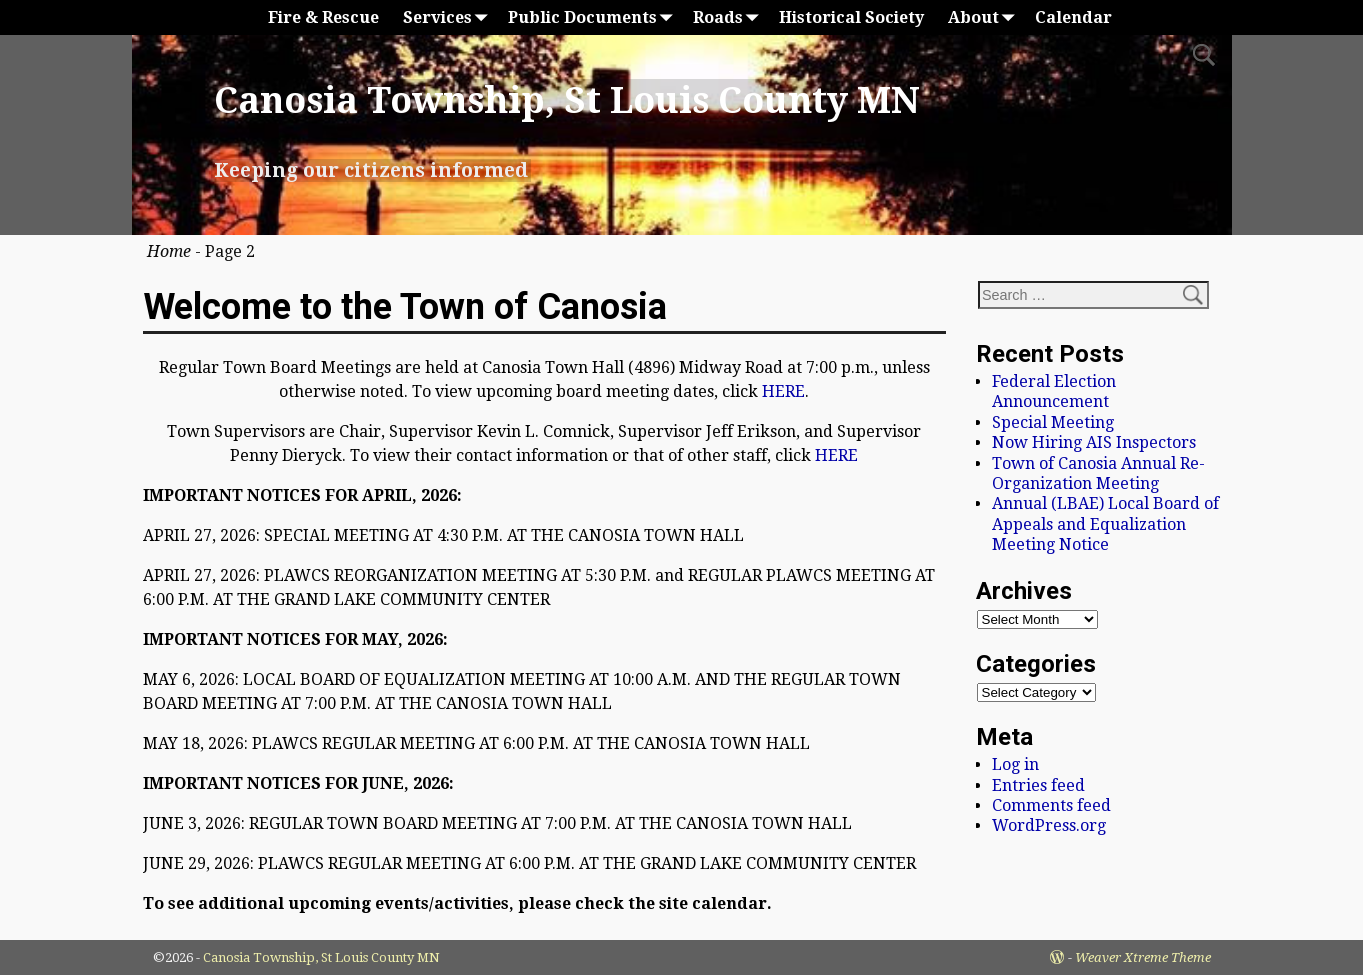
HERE (783, 391)
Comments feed (1051, 805)
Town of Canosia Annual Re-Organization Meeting (1098, 473)
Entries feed (1038, 785)
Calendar (1073, 17)
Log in (1015, 764)
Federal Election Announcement (1054, 391)
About (985, 17)
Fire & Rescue (323, 17)
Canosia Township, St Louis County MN (567, 100)
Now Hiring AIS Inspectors (1094, 442)
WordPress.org (1049, 825)
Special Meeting (1053, 422)
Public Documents (594, 17)
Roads (730, 17)
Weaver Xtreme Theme (1143, 957)
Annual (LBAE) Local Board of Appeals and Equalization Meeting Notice (1105, 524)
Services (449, 17)
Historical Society (851, 17)
